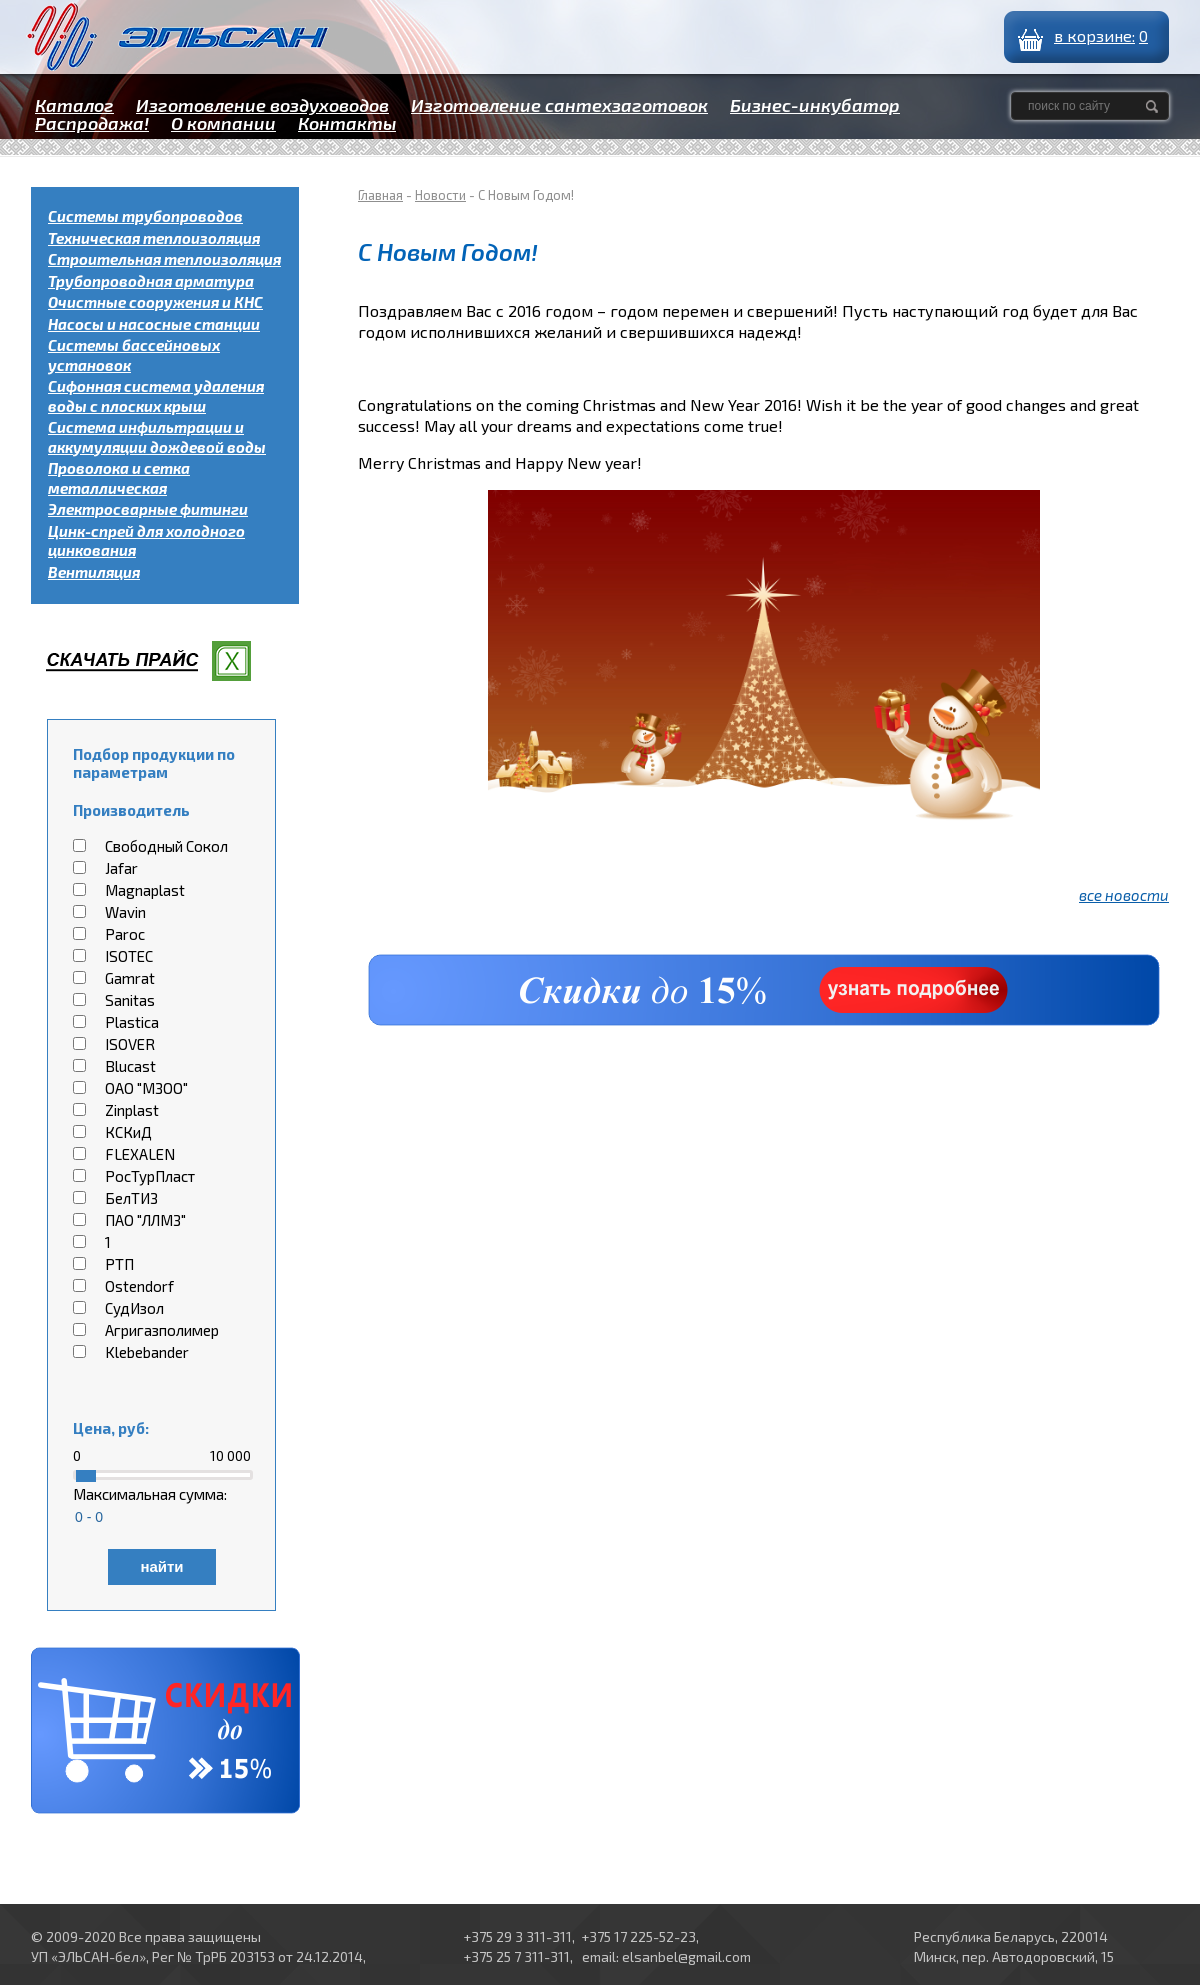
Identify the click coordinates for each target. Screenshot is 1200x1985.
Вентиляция (94, 572)
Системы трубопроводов (145, 216)
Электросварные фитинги (148, 509)
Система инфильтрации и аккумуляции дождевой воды (157, 437)
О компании (223, 123)
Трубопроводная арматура (151, 281)
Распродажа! (92, 123)
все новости (1124, 895)
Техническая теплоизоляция (154, 238)
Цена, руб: (111, 1428)
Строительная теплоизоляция (164, 259)
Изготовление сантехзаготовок (559, 105)
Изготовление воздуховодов (262, 105)
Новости (440, 195)
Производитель (131, 810)
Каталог (74, 105)
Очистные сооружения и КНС (155, 302)
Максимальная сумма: (150, 1494)
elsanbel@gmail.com (686, 1956)
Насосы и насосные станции (154, 324)
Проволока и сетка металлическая (119, 478)
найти (161, 1566)
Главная (380, 195)
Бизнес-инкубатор (815, 105)
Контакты (347, 123)
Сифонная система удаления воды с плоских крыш (156, 396)
